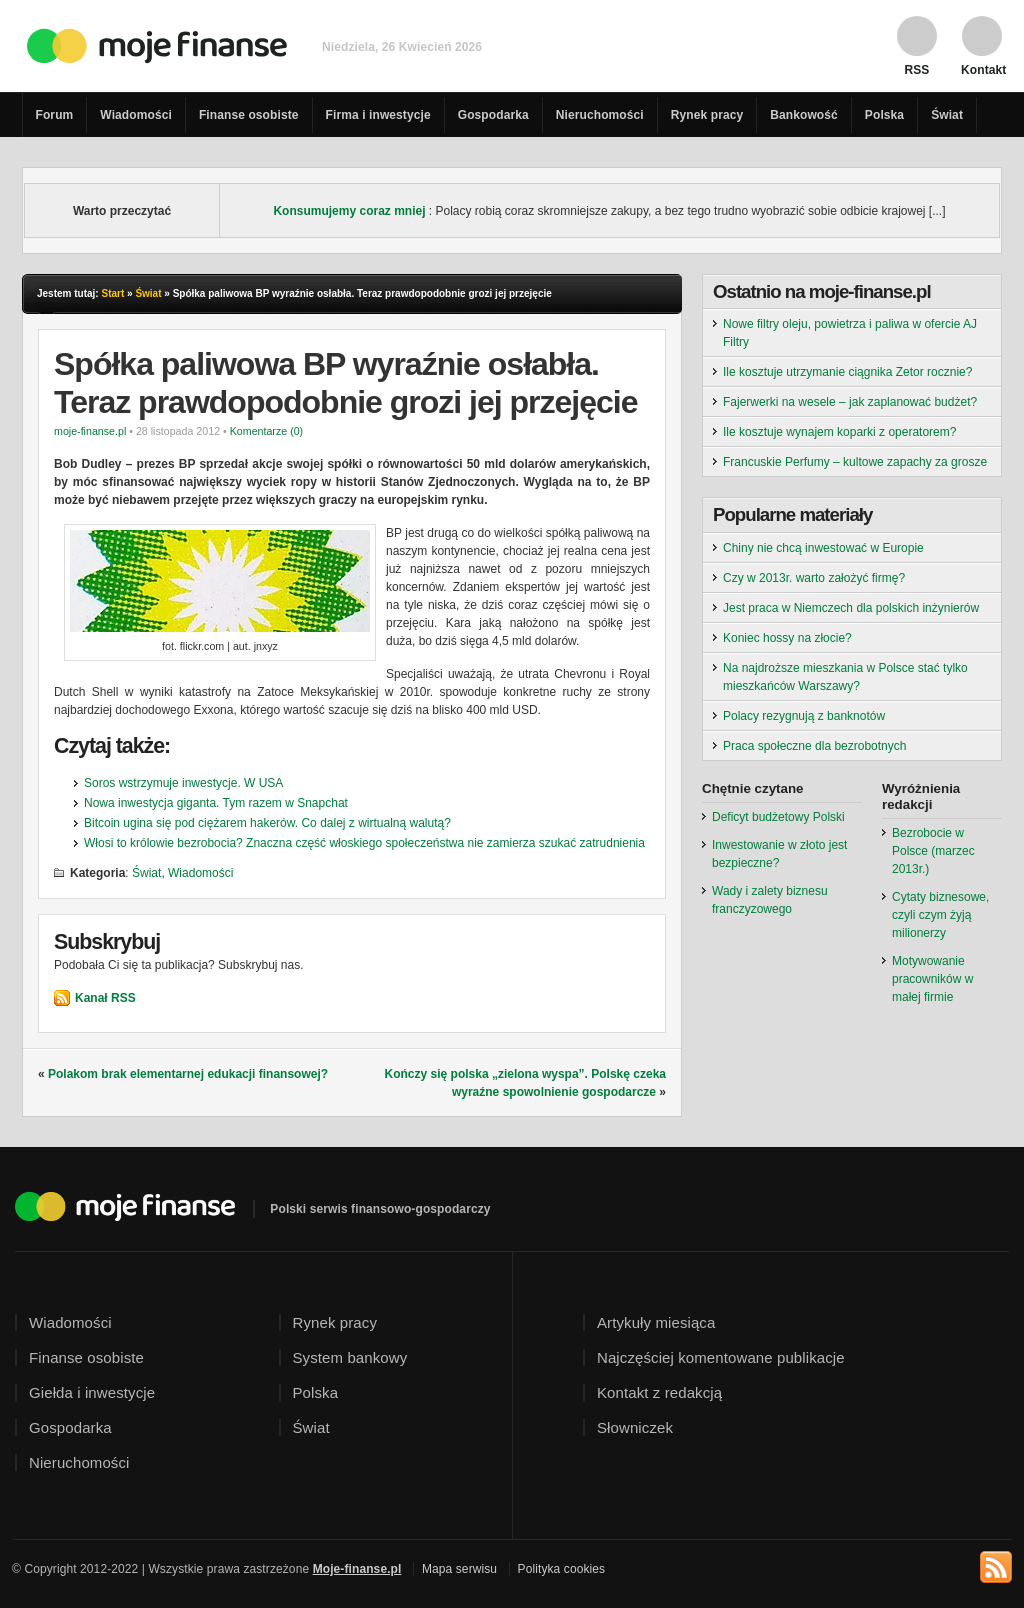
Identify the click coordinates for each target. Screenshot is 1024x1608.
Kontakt (982, 69)
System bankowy (350, 1357)
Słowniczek (635, 1427)
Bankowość (804, 115)
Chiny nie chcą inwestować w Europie (823, 548)
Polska (884, 115)
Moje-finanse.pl (357, 1569)
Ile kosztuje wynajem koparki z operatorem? (839, 432)
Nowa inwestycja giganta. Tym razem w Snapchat (216, 803)
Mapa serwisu (459, 1569)
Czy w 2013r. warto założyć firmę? (814, 578)
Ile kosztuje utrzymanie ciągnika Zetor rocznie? (847, 372)
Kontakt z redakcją (659, 1392)
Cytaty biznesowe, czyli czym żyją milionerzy (940, 915)
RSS (917, 69)
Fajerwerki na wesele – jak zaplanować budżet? (850, 402)
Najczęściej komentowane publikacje (721, 1357)
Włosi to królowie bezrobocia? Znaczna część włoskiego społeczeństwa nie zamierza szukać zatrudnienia (364, 843)
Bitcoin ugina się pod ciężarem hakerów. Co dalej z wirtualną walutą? (267, 823)
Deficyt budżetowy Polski (778, 817)
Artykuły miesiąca (656, 1322)
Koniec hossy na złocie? (787, 638)
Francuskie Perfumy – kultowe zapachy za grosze (855, 462)
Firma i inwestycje (378, 115)
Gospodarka (493, 115)
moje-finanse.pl (90, 431)
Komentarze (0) (266, 431)
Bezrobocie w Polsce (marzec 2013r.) (933, 851)
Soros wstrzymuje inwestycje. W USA (183, 783)
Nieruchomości (600, 115)
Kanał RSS (105, 998)
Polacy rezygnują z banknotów (804, 716)
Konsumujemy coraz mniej (349, 211)
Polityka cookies (562, 1569)
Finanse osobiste (249, 115)
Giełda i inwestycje (92, 1392)
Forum (55, 115)
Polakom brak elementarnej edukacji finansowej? (188, 1074)
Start (112, 293)
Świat (947, 115)
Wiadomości (136, 115)
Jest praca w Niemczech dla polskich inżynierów (851, 608)
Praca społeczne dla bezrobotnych (814, 746)
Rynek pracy (707, 115)
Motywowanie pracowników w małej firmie (932, 979)
